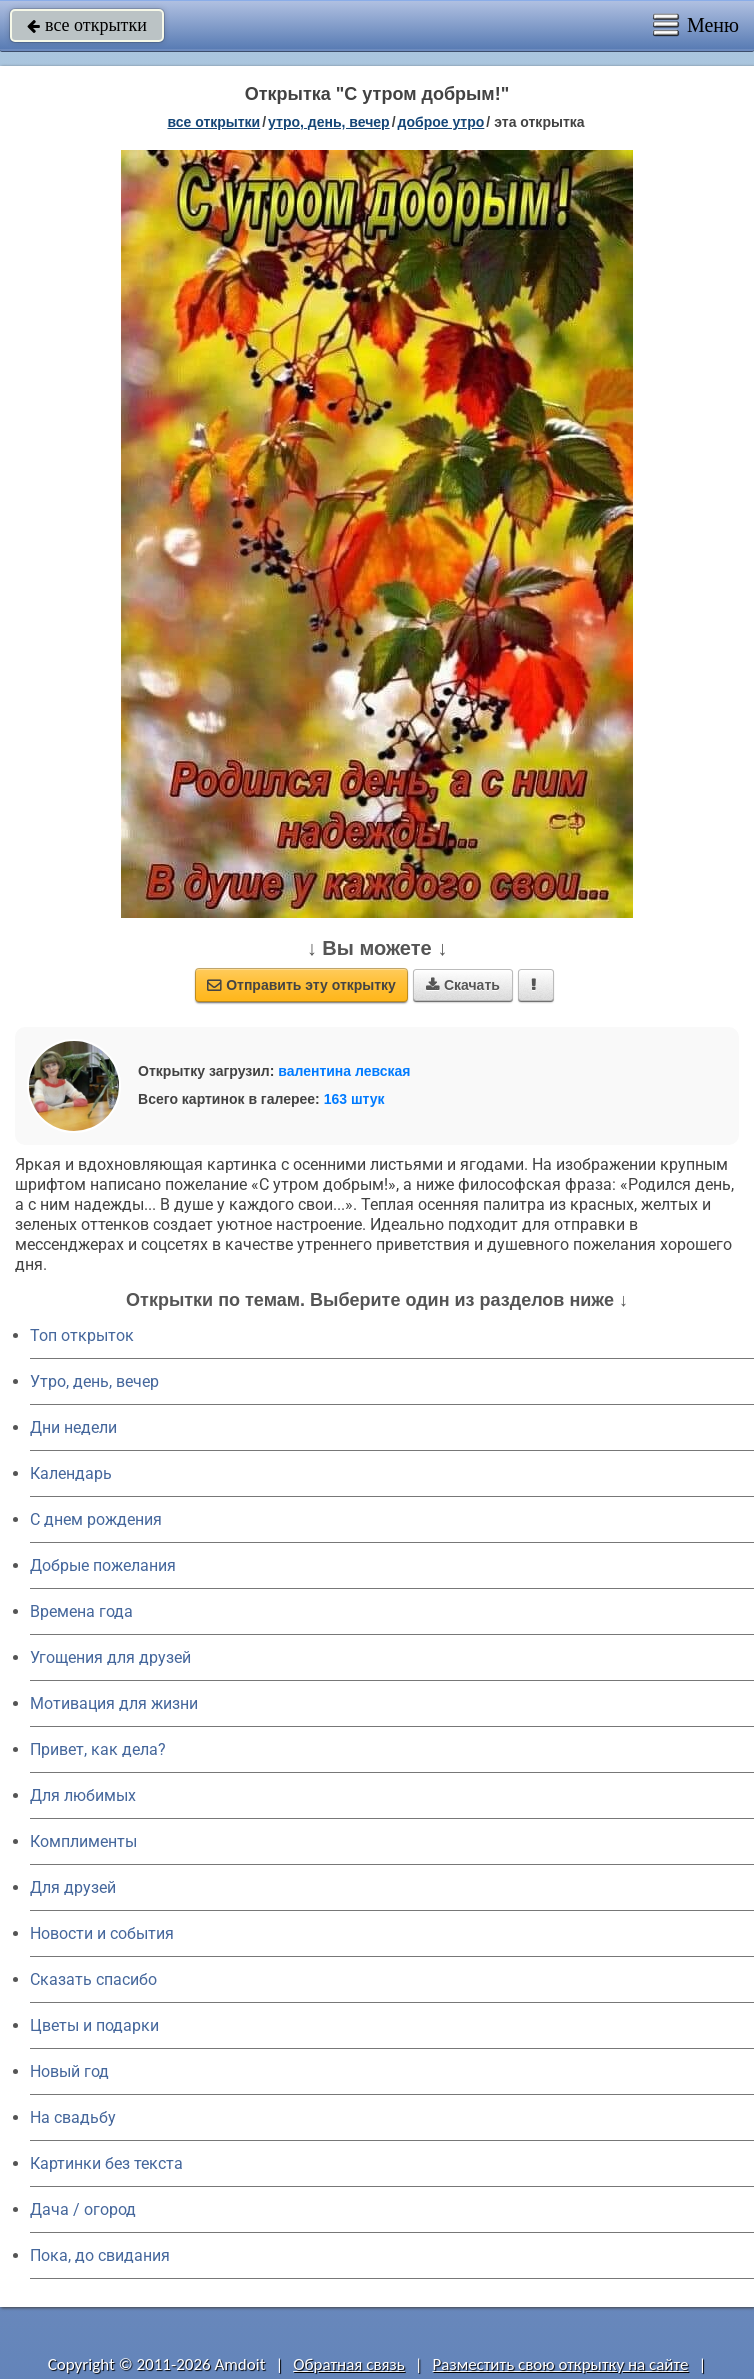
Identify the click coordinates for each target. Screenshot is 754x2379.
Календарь (71, 1473)
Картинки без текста (106, 2163)
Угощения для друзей (110, 1657)
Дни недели (73, 1427)
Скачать (463, 985)
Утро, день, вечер (94, 1381)
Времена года (81, 1611)
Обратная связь (349, 2364)
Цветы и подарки (94, 2025)
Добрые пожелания (103, 1565)
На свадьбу (73, 2117)
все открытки (87, 25)
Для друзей (73, 1887)
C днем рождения (96, 1519)
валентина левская (344, 1071)
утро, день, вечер (329, 122)
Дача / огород (83, 2209)
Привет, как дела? (98, 1749)
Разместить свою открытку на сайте (561, 2364)
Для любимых (83, 1795)
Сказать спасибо (93, 1979)
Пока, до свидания (100, 2255)
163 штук (354, 1099)
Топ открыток (82, 1335)
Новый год (69, 2071)
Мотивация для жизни (114, 1703)
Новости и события (102, 1933)
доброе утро (441, 122)
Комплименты (83, 1841)
